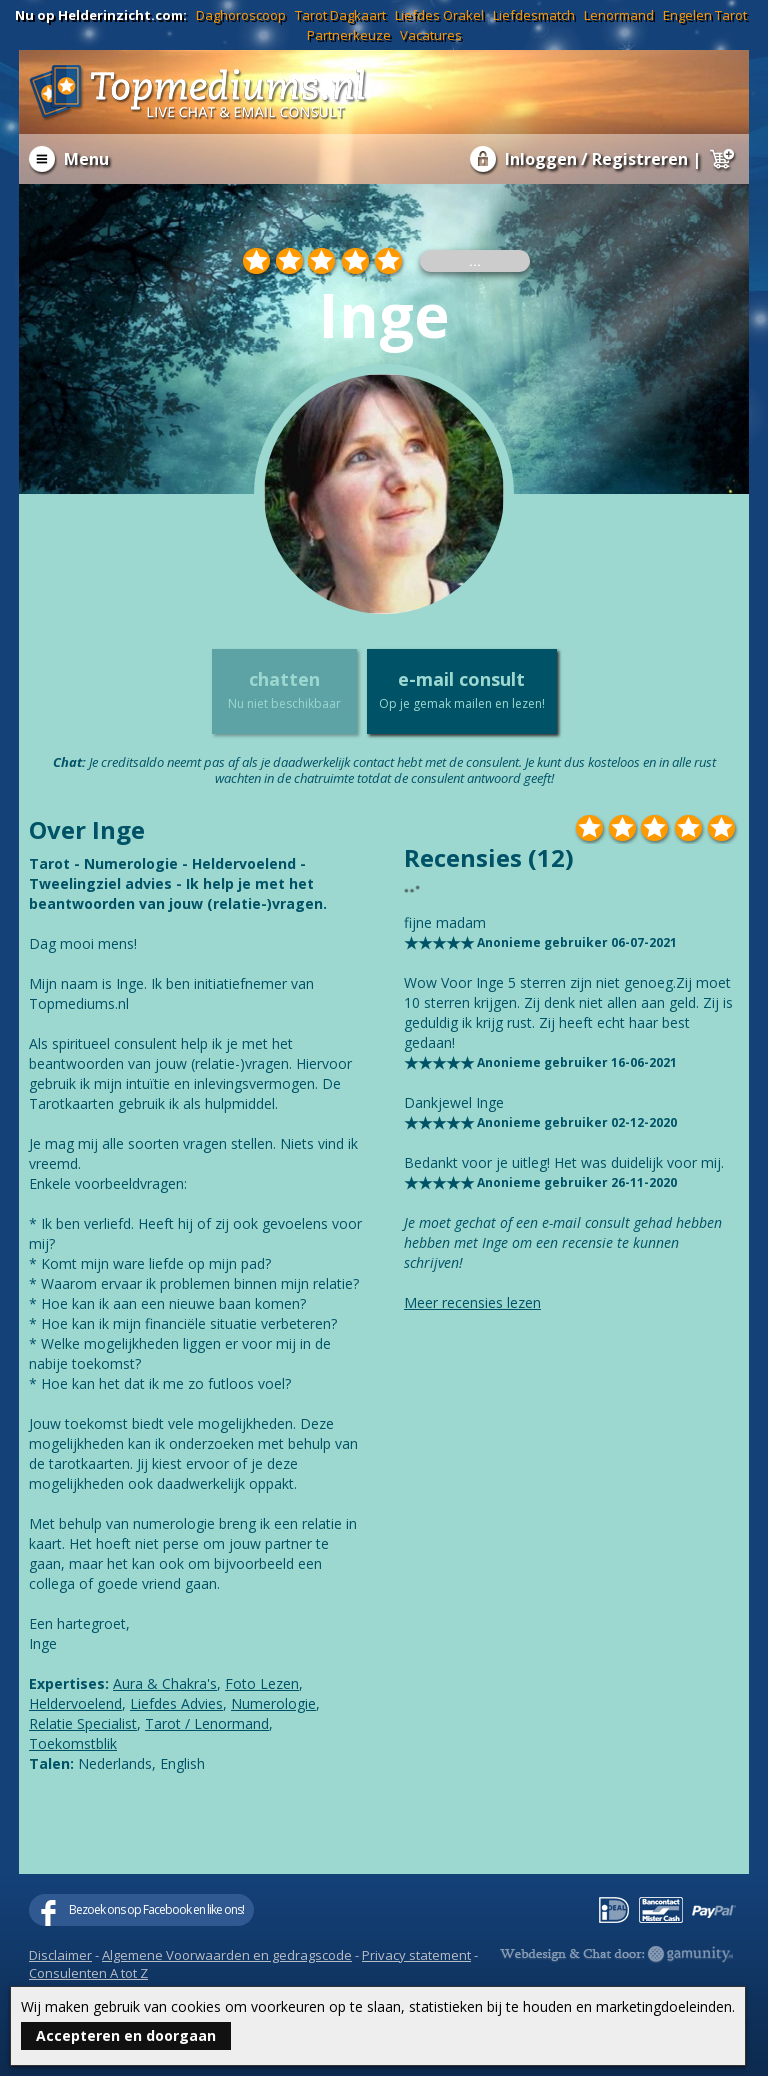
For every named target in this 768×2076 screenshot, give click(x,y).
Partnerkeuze (349, 35)
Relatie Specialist (83, 1723)
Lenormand (619, 15)
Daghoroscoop (241, 15)
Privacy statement (416, 1955)
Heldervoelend (75, 1703)
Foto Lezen (262, 1683)
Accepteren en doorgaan (126, 2035)
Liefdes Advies (176, 1703)
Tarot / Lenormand (207, 1723)
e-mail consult (462, 690)
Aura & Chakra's (165, 1683)
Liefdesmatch (534, 15)
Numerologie (273, 1703)
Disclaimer (60, 1955)
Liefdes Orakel (439, 15)
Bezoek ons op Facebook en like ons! (156, 1909)
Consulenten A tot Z (88, 1973)
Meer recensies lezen (472, 1302)
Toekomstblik (73, 1743)
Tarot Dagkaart (340, 15)
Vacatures (431, 35)
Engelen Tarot (705, 15)
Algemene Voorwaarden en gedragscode (227, 1955)
